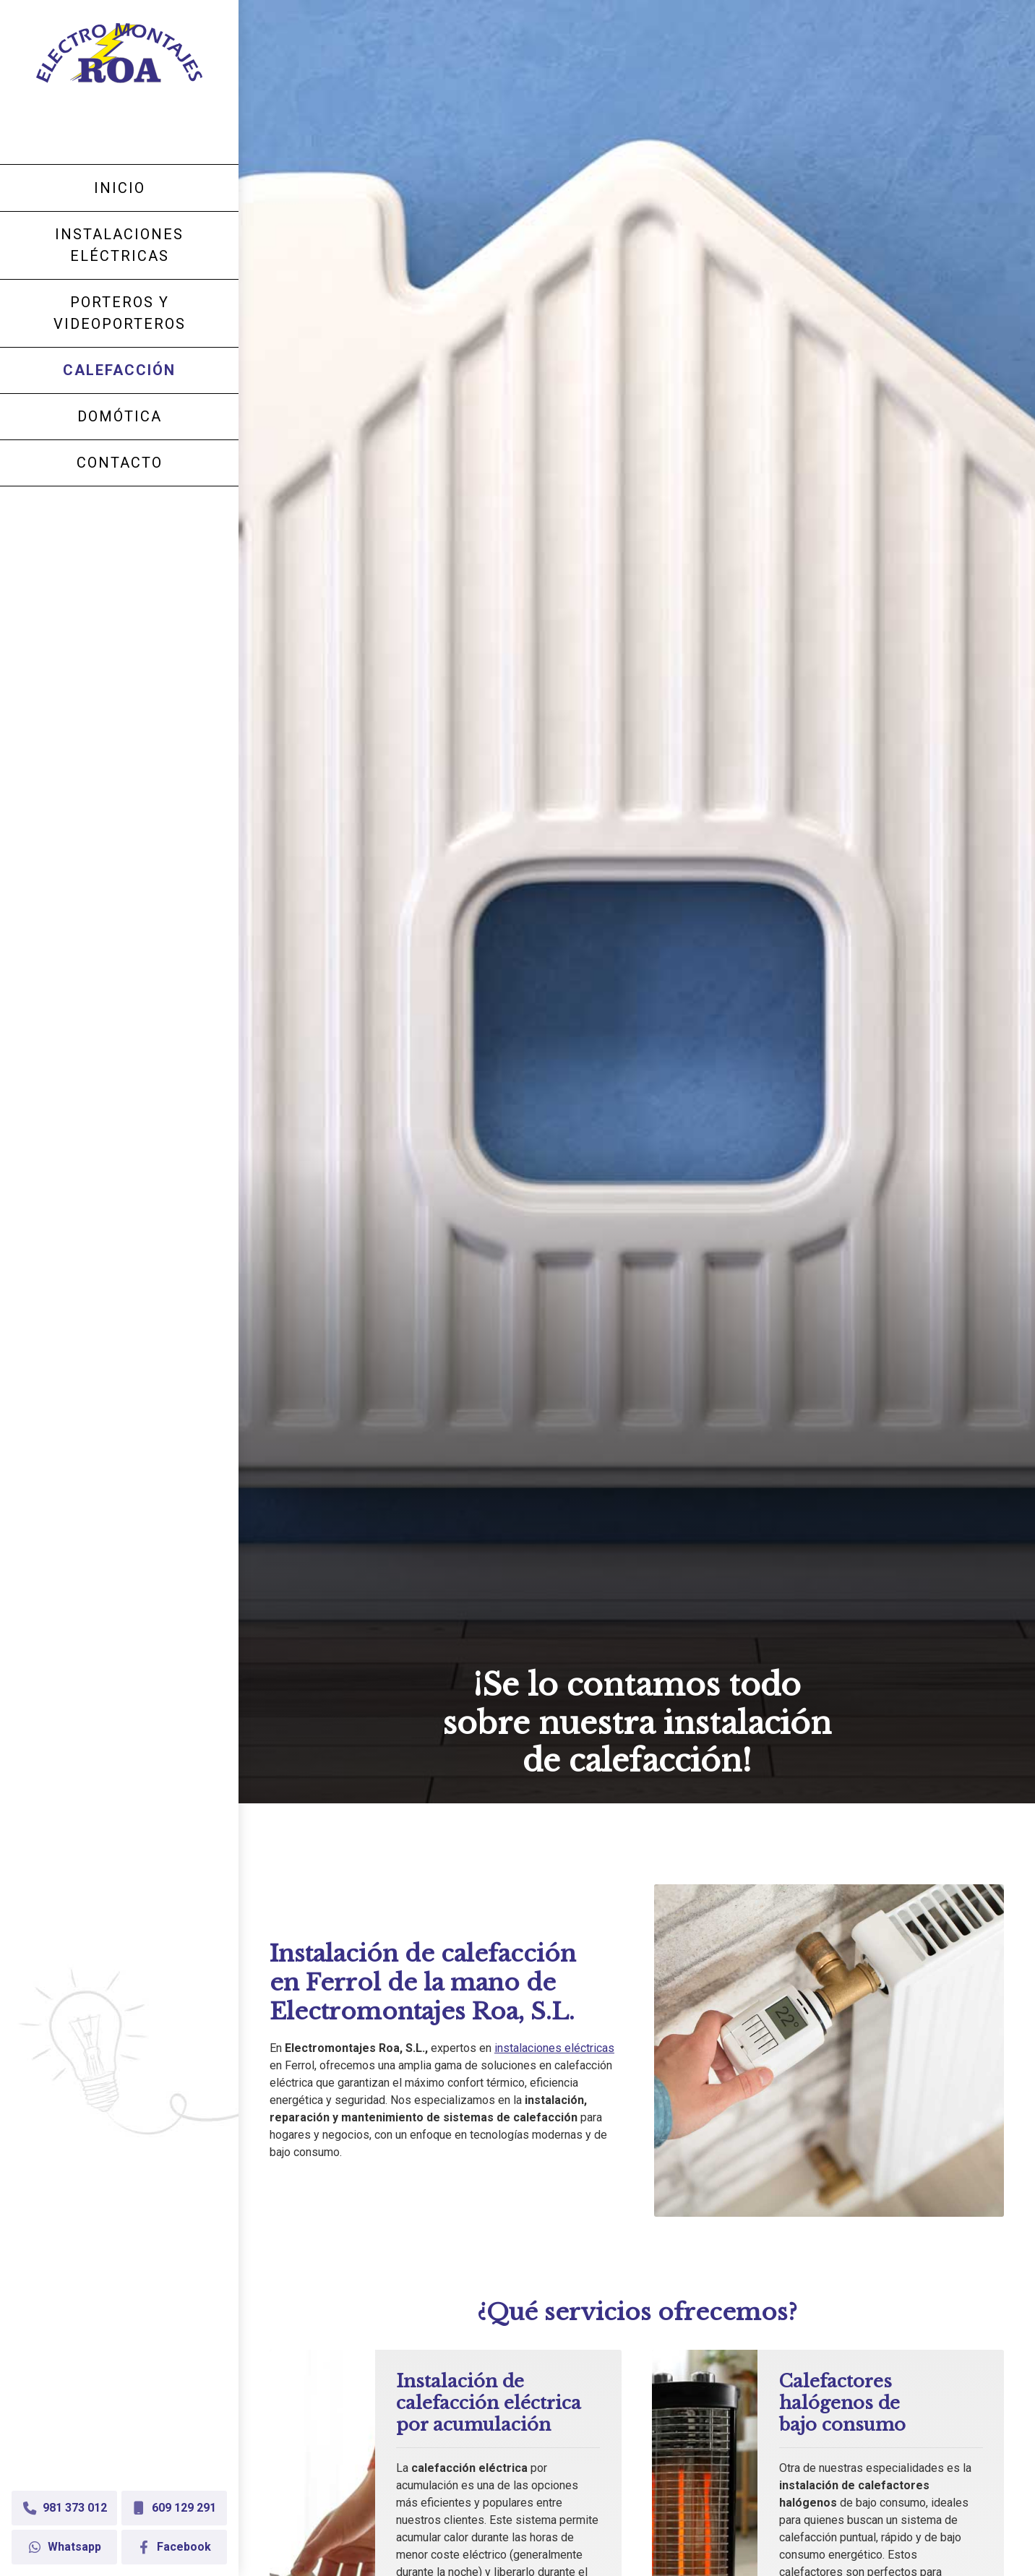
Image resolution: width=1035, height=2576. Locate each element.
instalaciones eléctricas (554, 2048)
